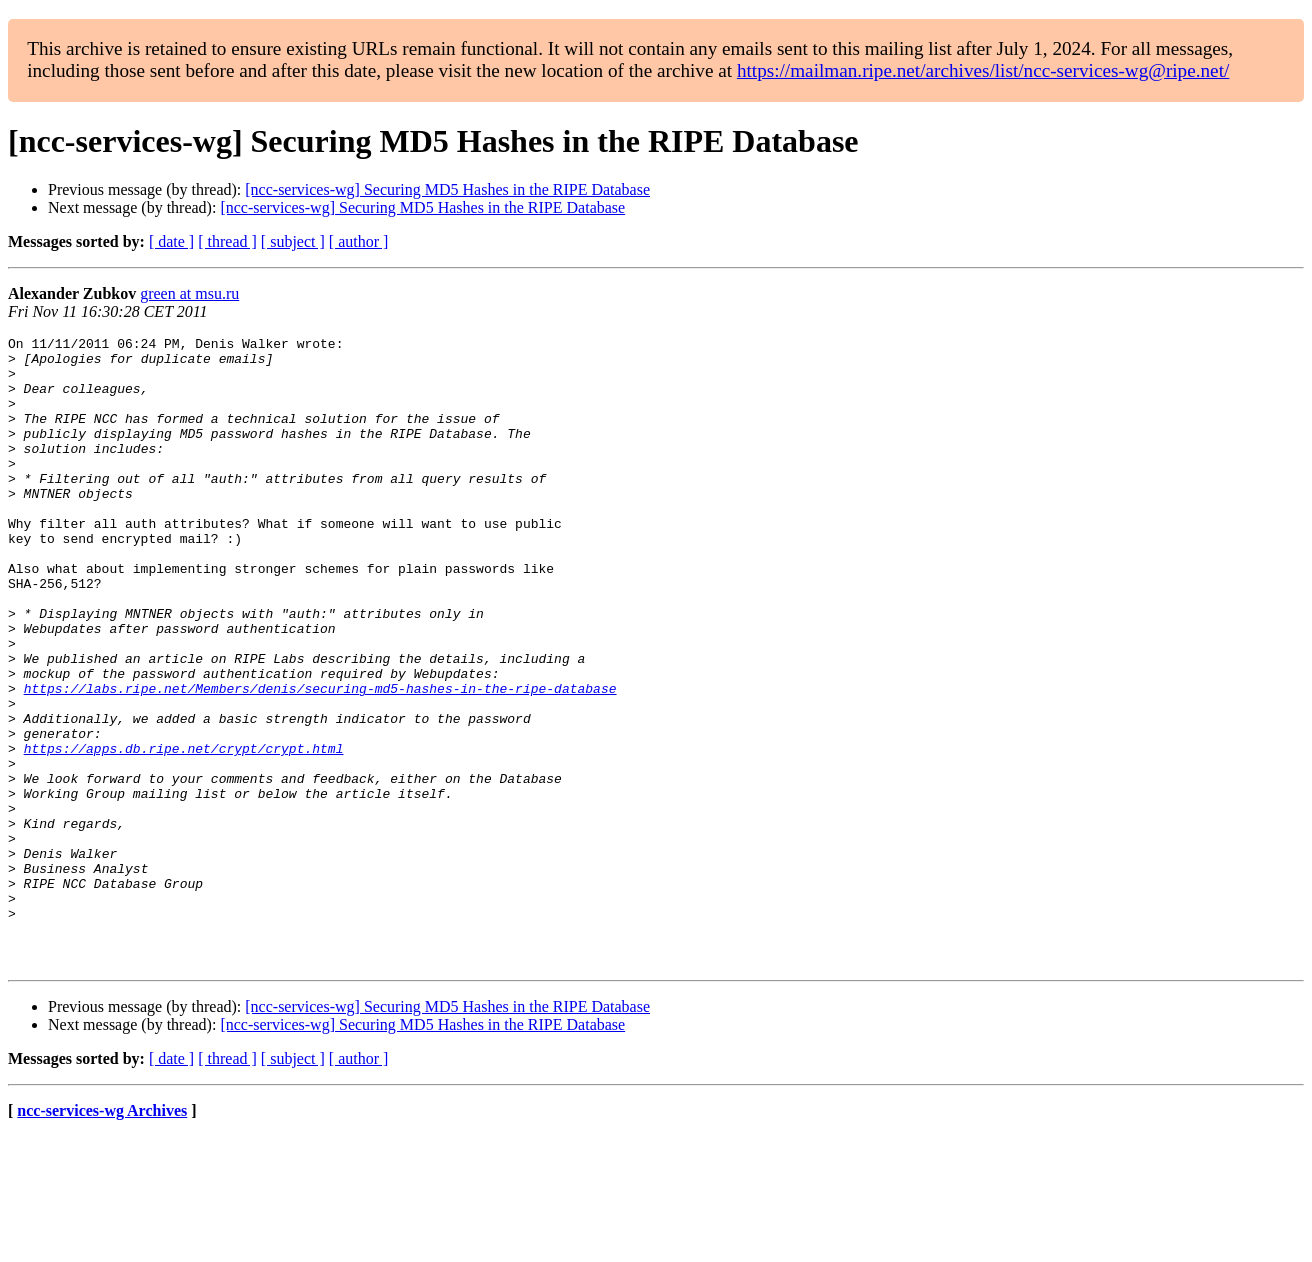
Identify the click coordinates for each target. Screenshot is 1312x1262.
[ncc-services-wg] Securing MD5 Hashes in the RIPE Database (447, 189)
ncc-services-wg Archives (102, 1236)
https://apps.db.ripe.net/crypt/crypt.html (184, 832)
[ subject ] (293, 241)
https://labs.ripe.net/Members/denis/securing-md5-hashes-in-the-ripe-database (320, 760)
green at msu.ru (189, 293)
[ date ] (171, 241)
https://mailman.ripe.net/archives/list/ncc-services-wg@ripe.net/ (983, 70)
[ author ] (359, 241)
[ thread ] (227, 241)
